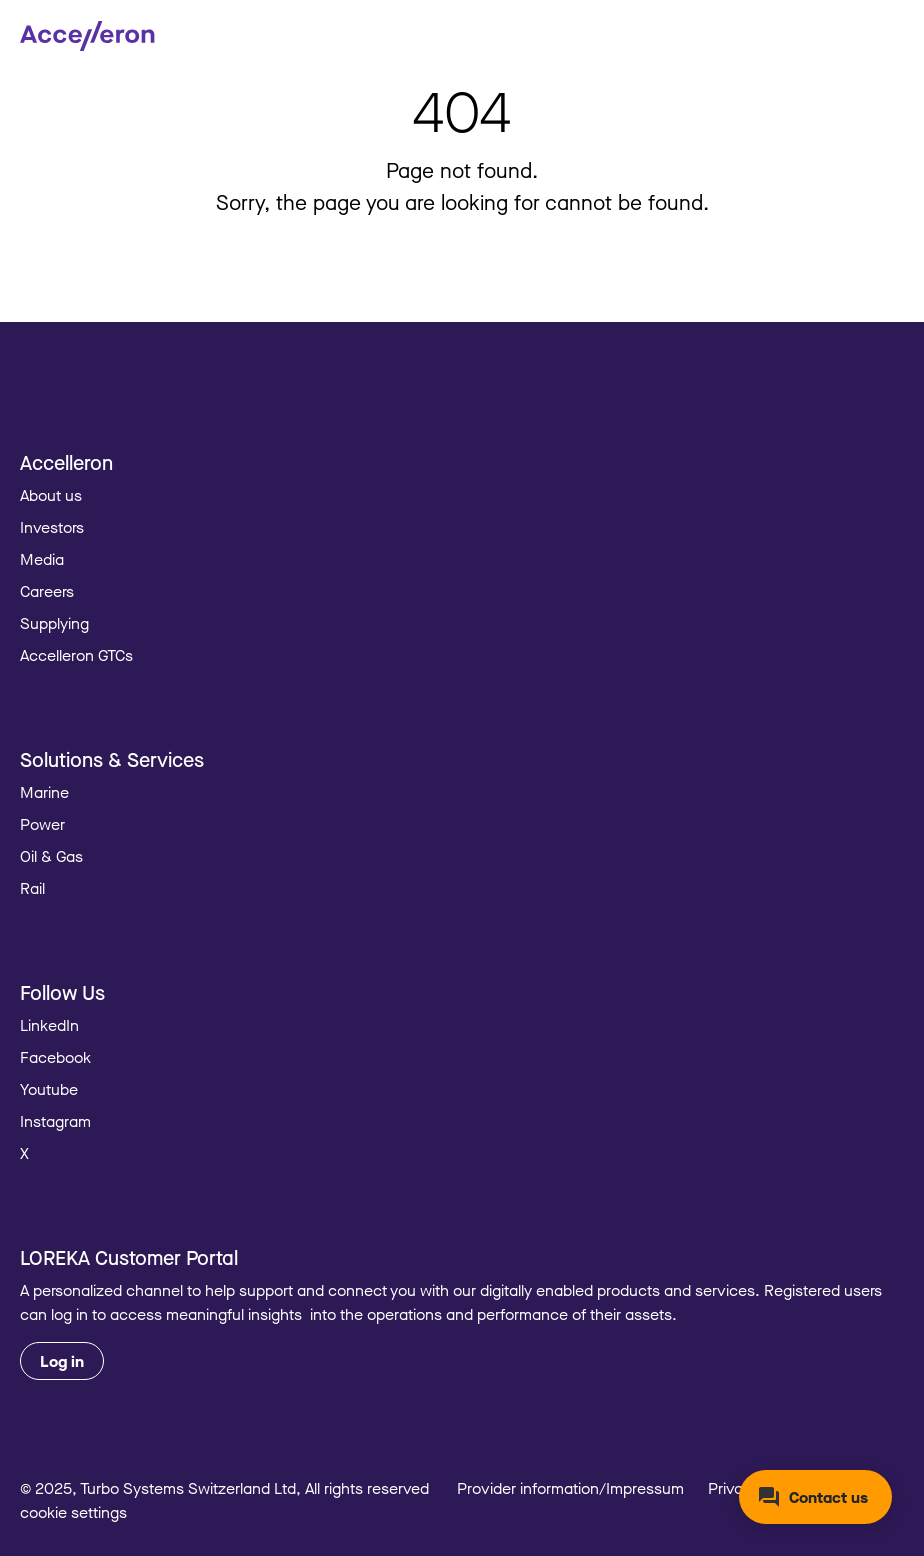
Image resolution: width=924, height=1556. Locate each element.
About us (51, 495)
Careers (47, 591)
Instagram (55, 1121)
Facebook (55, 1057)
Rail (32, 888)
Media (42, 559)
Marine (44, 792)
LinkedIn (49, 1025)
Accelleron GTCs (76, 655)
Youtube (49, 1089)
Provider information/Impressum (570, 1488)
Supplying (54, 623)
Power (42, 824)
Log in (62, 1361)
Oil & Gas (51, 856)
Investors (52, 527)
